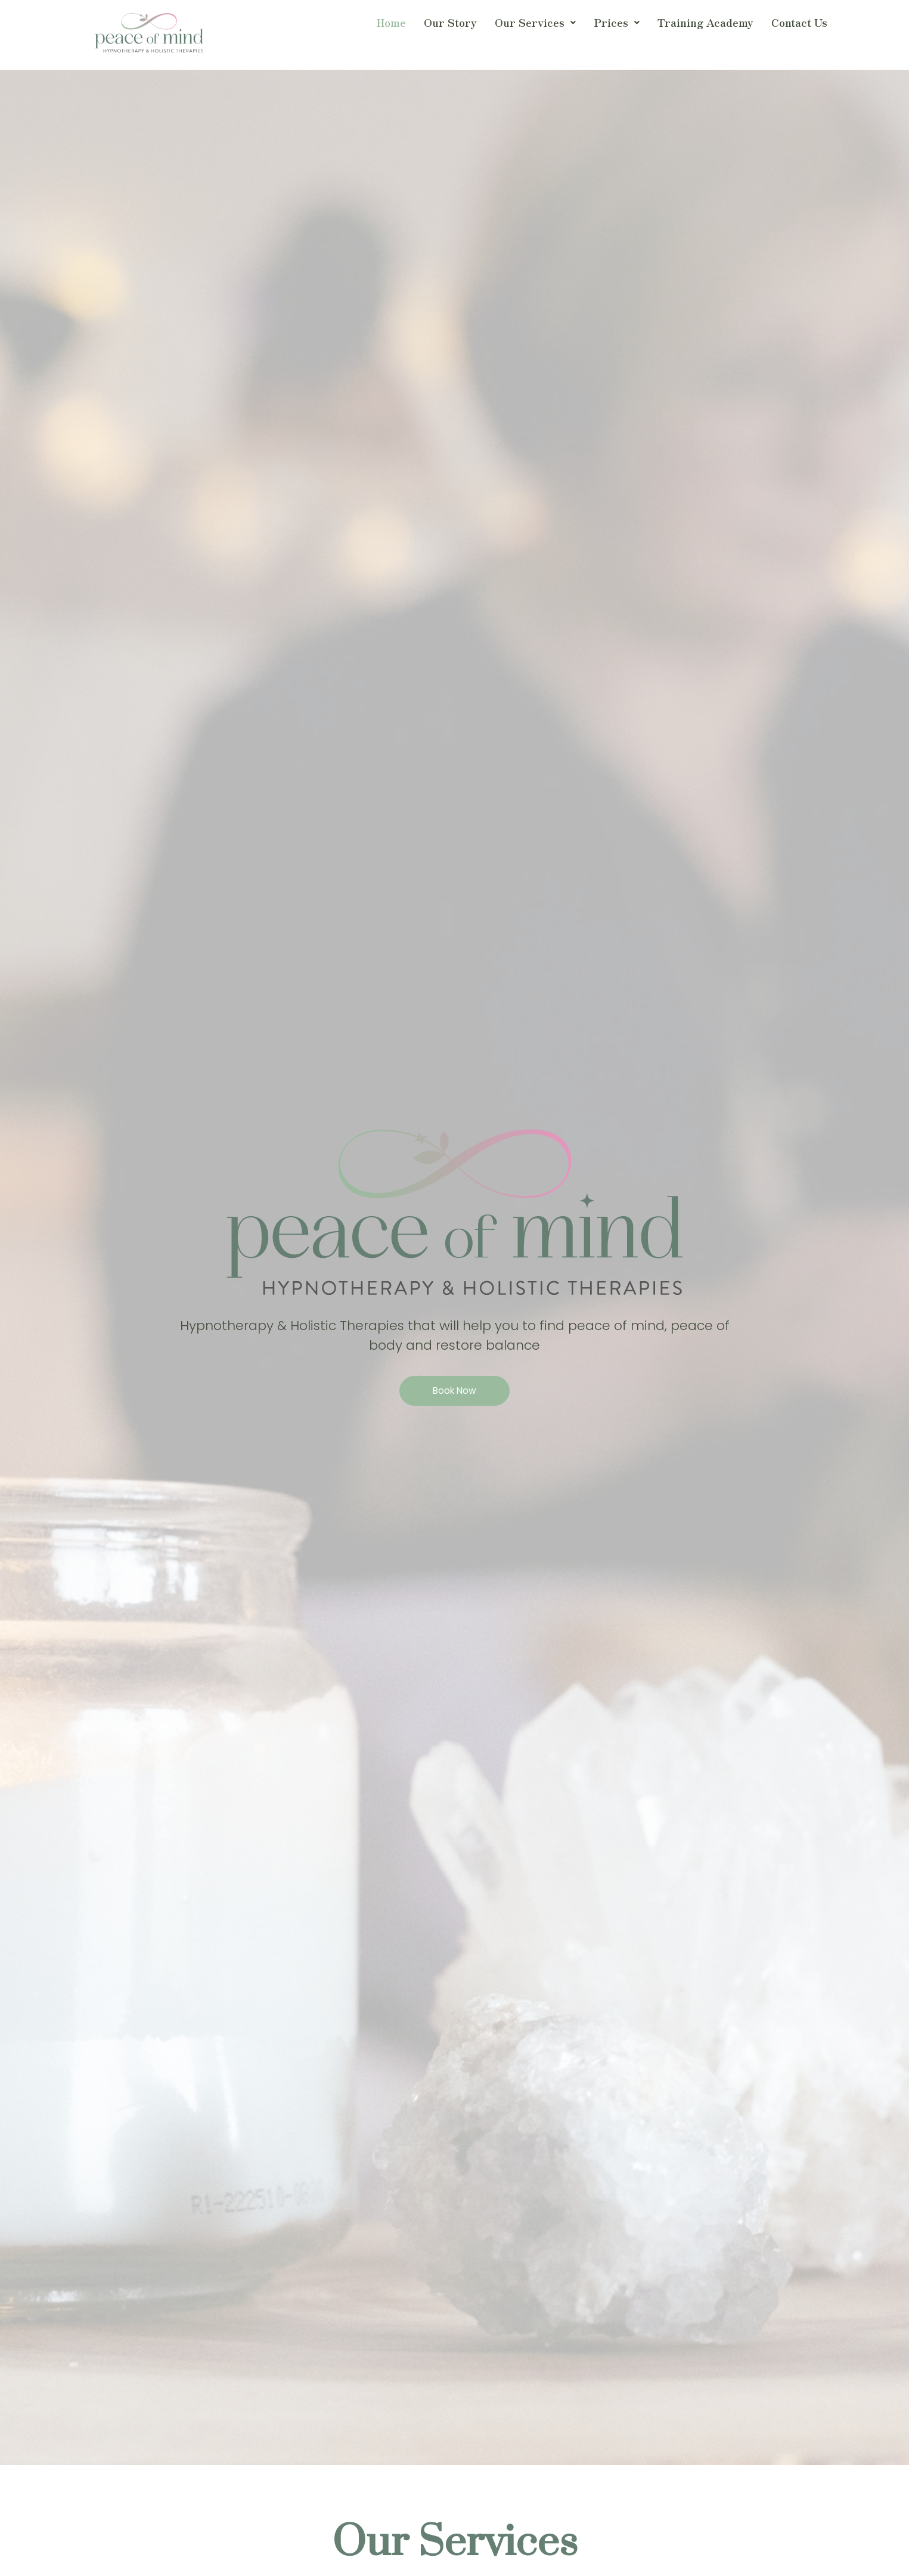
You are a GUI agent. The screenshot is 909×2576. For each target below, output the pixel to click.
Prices (617, 22)
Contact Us (799, 22)
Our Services (535, 22)
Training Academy (705, 22)
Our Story (450, 22)
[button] (535, 22)
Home (391, 22)
